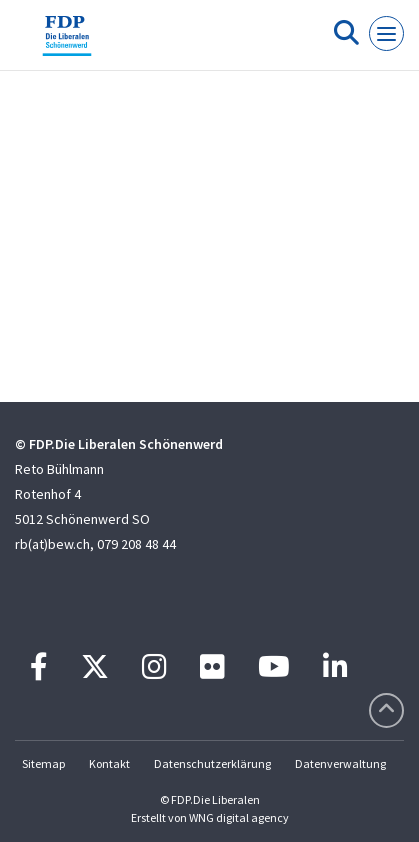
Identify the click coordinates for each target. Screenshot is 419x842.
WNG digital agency (239, 817)
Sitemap (43, 763)
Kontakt (109, 763)
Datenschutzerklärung (212, 763)
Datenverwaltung (340, 763)
